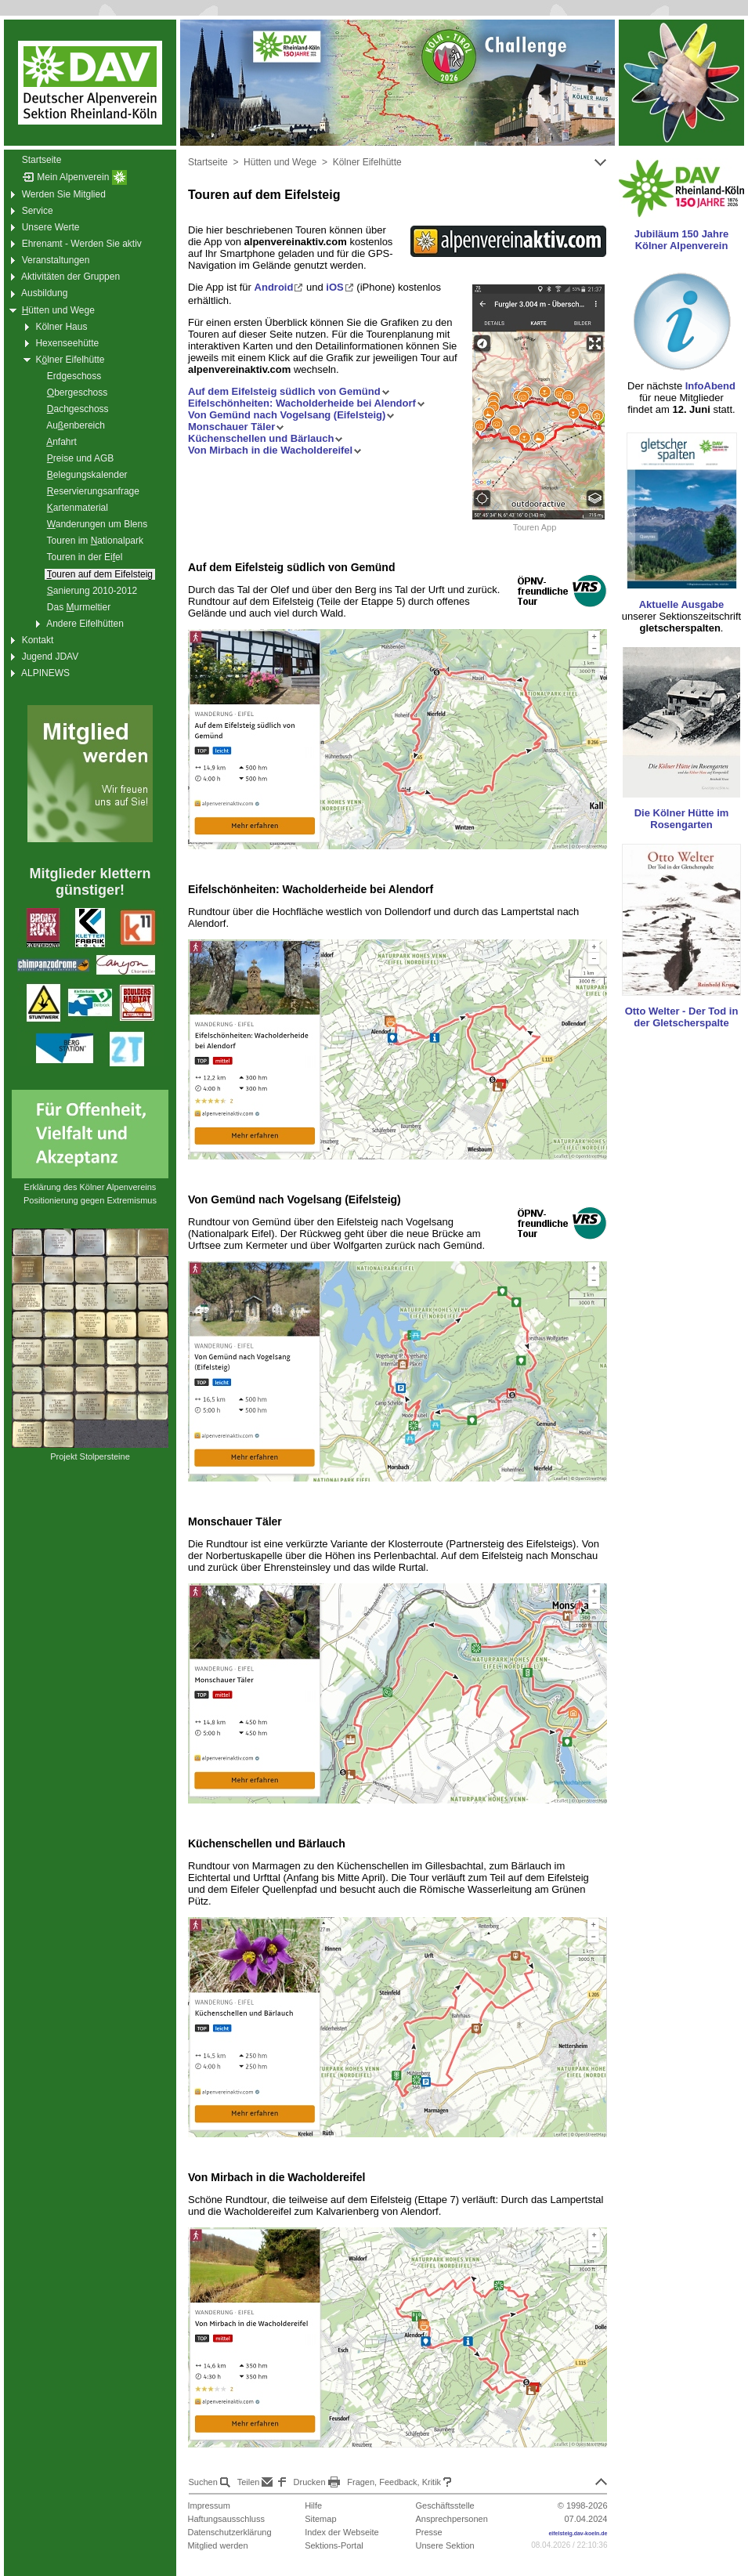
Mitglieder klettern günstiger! (89, 882)
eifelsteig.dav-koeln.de (577, 2533)
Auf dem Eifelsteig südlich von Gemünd (289, 391)
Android (279, 287)
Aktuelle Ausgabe (682, 604)
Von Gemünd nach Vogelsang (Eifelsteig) (291, 415)
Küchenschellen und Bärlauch (265, 438)
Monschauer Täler (236, 426)
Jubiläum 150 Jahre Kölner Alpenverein (681, 239)
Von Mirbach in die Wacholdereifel (275, 450)
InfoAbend (710, 386)
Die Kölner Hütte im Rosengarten (681, 818)
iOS (339, 287)
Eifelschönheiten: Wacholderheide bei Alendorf (306, 403)
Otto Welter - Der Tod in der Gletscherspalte (682, 1017)
